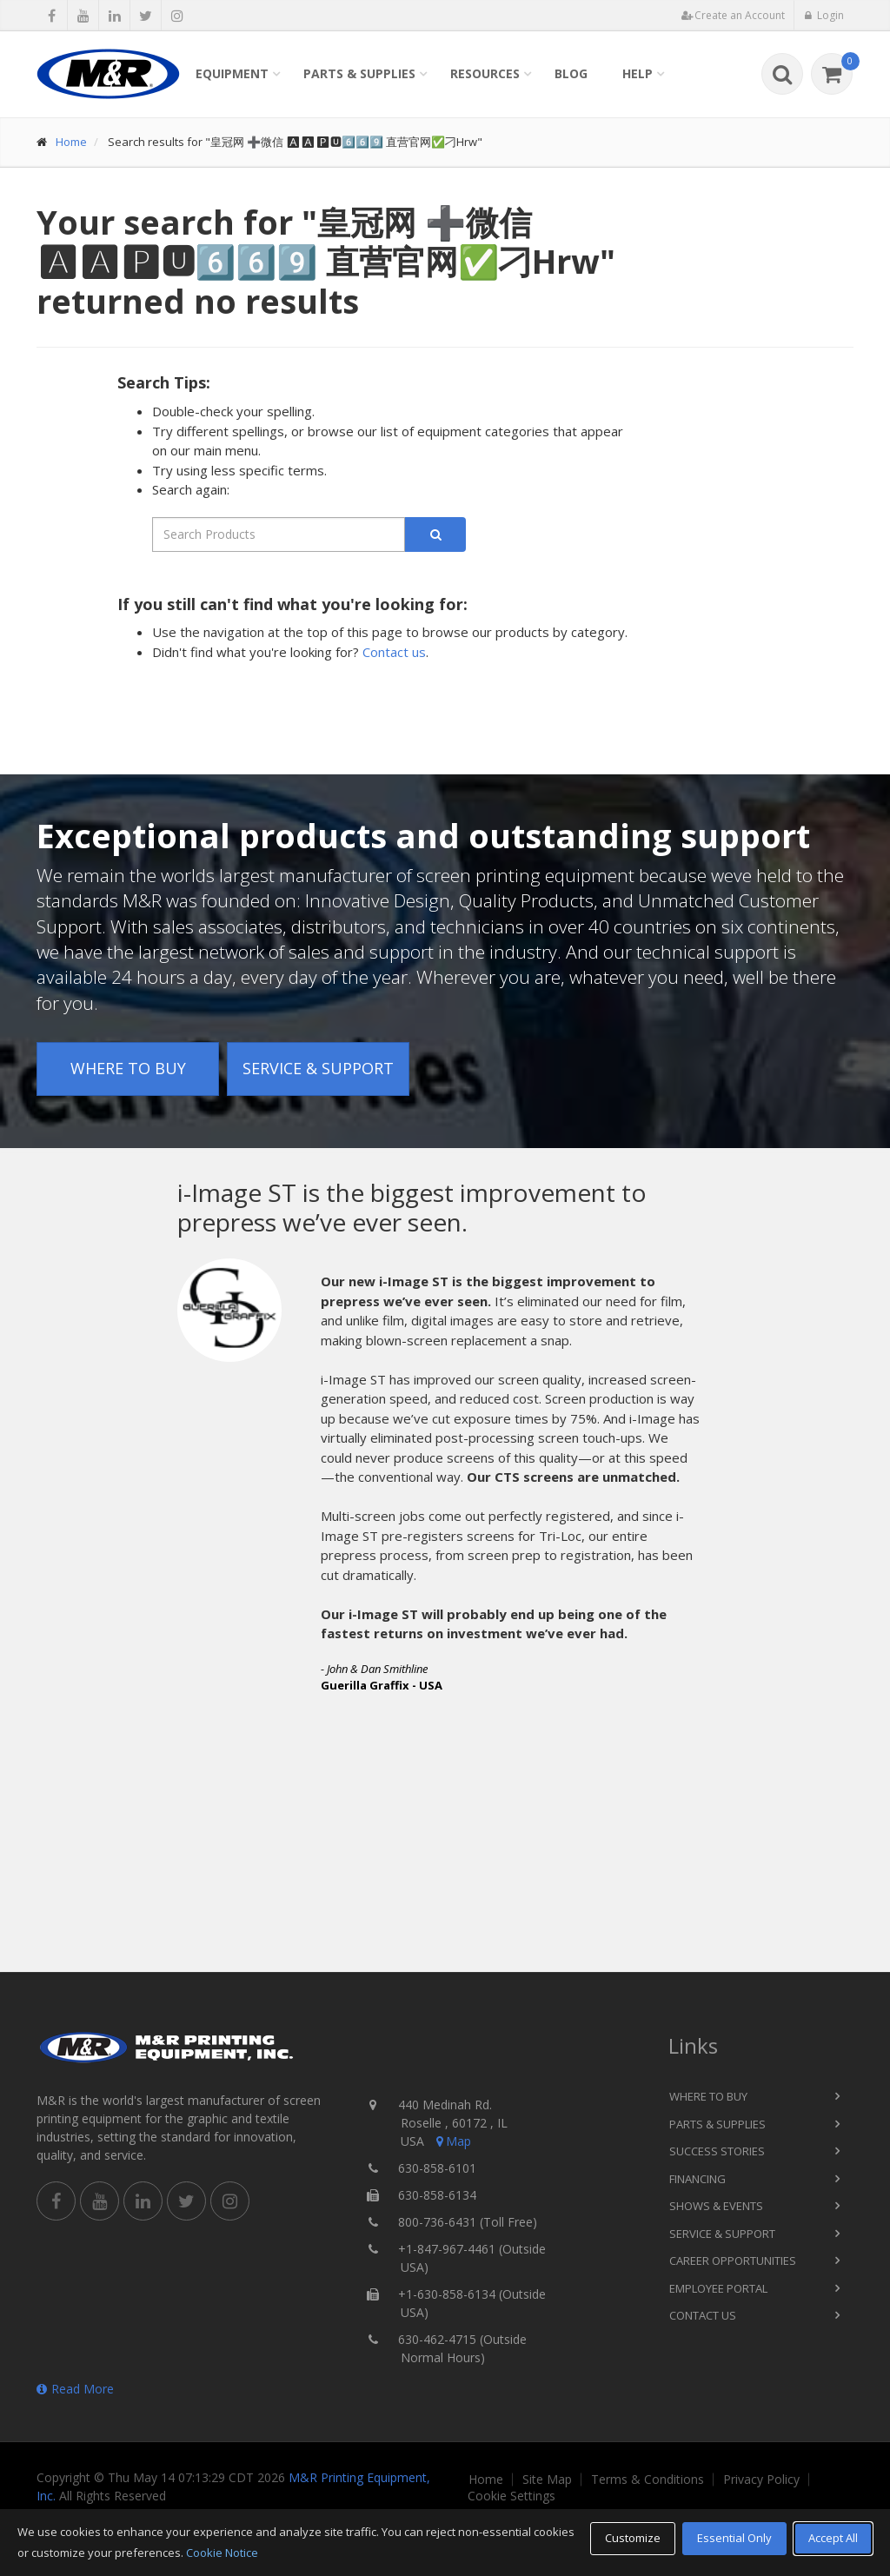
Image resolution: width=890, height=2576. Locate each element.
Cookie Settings (511, 2496)
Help (637, 73)
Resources (485, 73)
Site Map (547, 2479)
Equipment (232, 73)
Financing (697, 2179)
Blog (571, 73)
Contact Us (702, 2315)
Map (452, 2141)
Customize (633, 2538)
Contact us (394, 652)
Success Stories (717, 2151)
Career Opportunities (732, 2260)
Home (71, 141)
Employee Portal (718, 2288)
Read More (75, 2388)
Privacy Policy (761, 2479)
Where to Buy (128, 1068)
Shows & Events (716, 2206)
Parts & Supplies (359, 73)
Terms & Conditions (647, 2479)
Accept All (833, 2538)
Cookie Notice (222, 2552)
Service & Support (318, 1068)
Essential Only (734, 2538)
